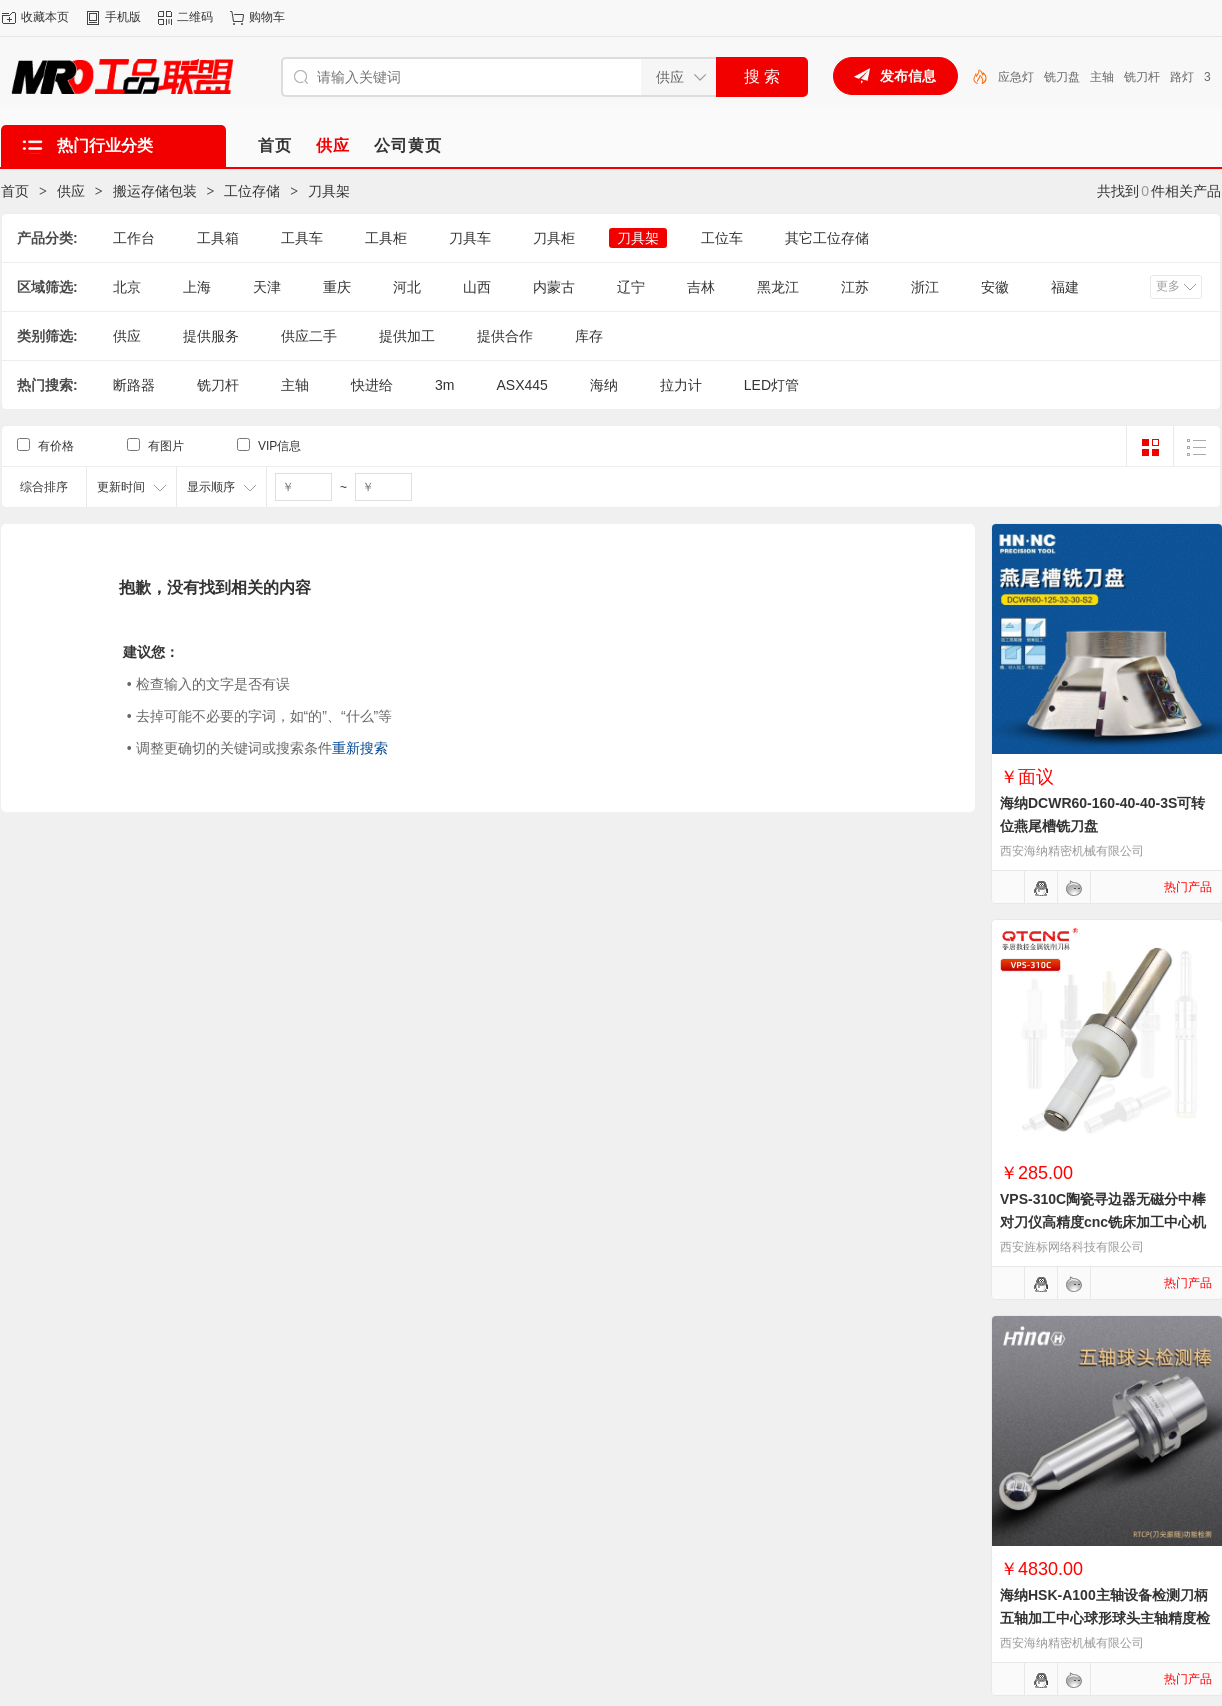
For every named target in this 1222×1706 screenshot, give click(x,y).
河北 (407, 287)
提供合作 (505, 336)
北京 (127, 287)
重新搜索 (360, 748)
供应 (71, 191)
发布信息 (908, 76)
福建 (1065, 287)
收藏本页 (45, 17)
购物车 (267, 17)
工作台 (134, 238)
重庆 (337, 287)
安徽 (995, 287)
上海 (197, 287)
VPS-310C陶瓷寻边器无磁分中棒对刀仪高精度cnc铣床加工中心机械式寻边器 (1103, 1222)
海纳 (604, 385)
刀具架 (329, 191)
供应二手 (309, 336)
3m (444, 385)
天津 (267, 287)
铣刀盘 (1119, 77)
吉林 (701, 287)
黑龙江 (778, 287)
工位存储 (252, 191)
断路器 (134, 385)
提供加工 (407, 336)
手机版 (123, 17)
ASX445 (521, 385)
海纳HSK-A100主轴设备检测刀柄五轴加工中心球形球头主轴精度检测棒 (1105, 1618)
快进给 (372, 385)
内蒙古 (554, 287)
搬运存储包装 (155, 191)
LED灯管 (1021, 77)
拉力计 (681, 385)
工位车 (722, 238)
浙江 (925, 287)
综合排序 (44, 487)
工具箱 (218, 238)
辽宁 (631, 287)
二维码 (195, 17)
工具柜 (386, 238)
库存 (589, 336)
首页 (15, 191)
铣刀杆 (218, 385)
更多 (1168, 286)
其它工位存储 (827, 238)
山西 (477, 287)
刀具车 (470, 238)
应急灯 (1073, 77)
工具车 (302, 238)
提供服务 (211, 336)
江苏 (855, 287)
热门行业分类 (105, 145)
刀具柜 (554, 238)
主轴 (1159, 77)
